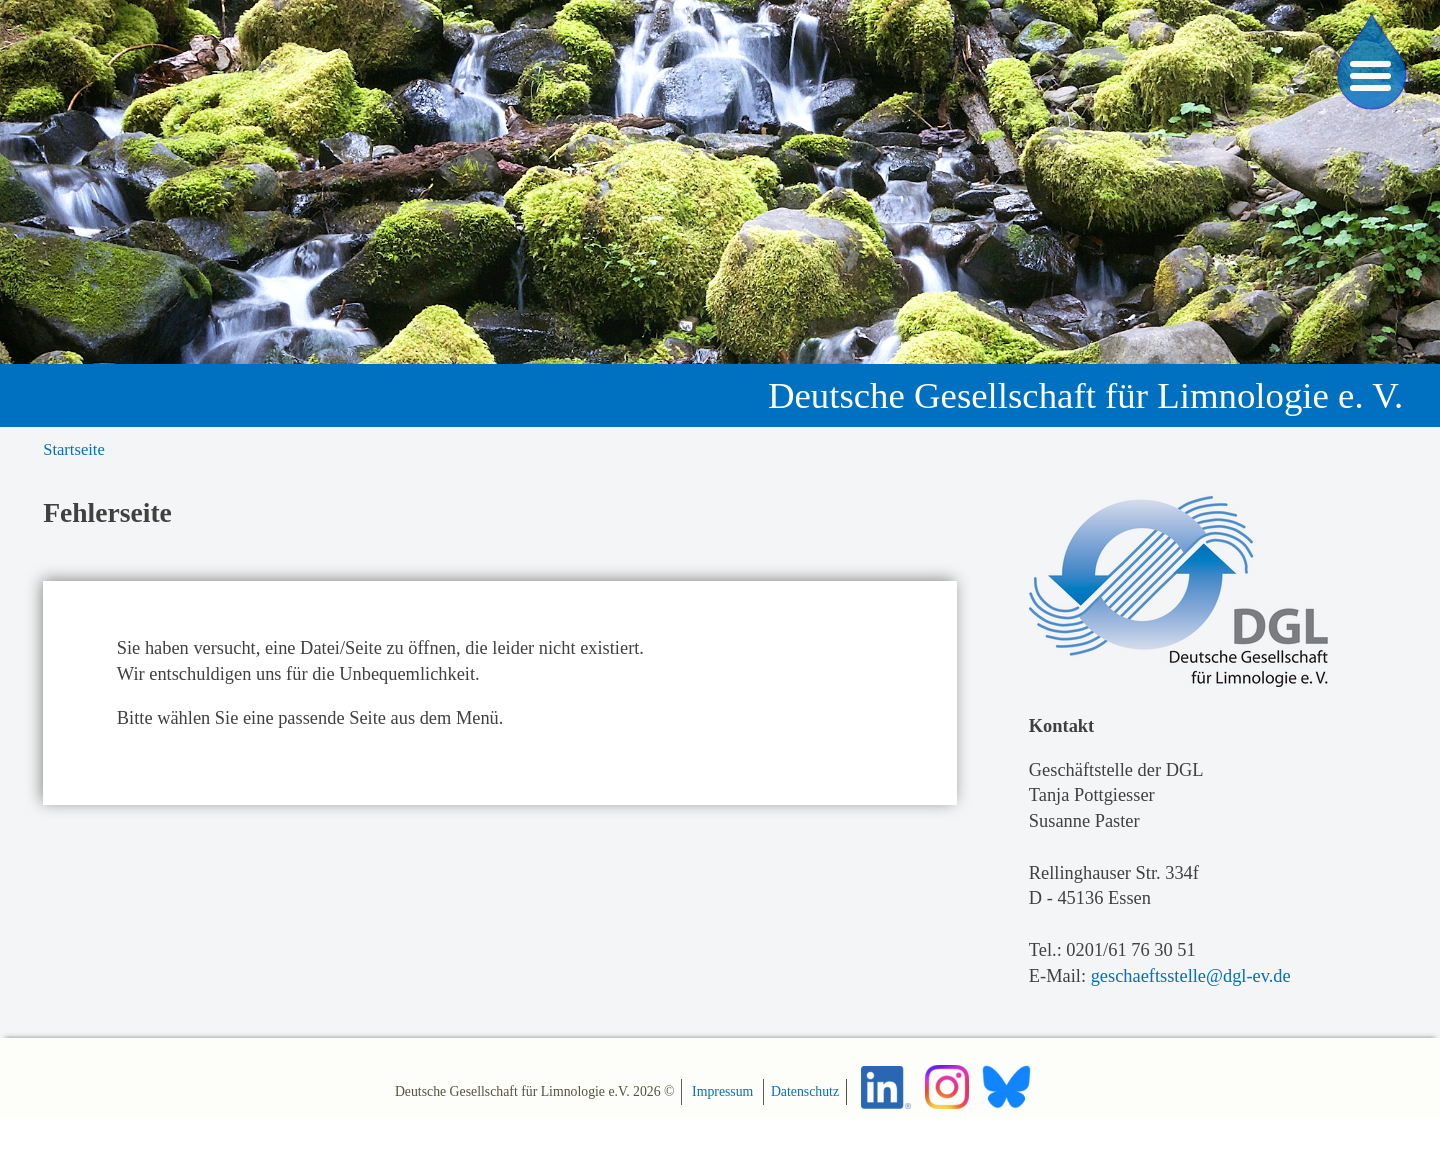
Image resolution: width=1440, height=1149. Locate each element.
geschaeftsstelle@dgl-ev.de (1191, 976)
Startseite (74, 449)
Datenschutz (805, 1091)
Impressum (722, 1091)
